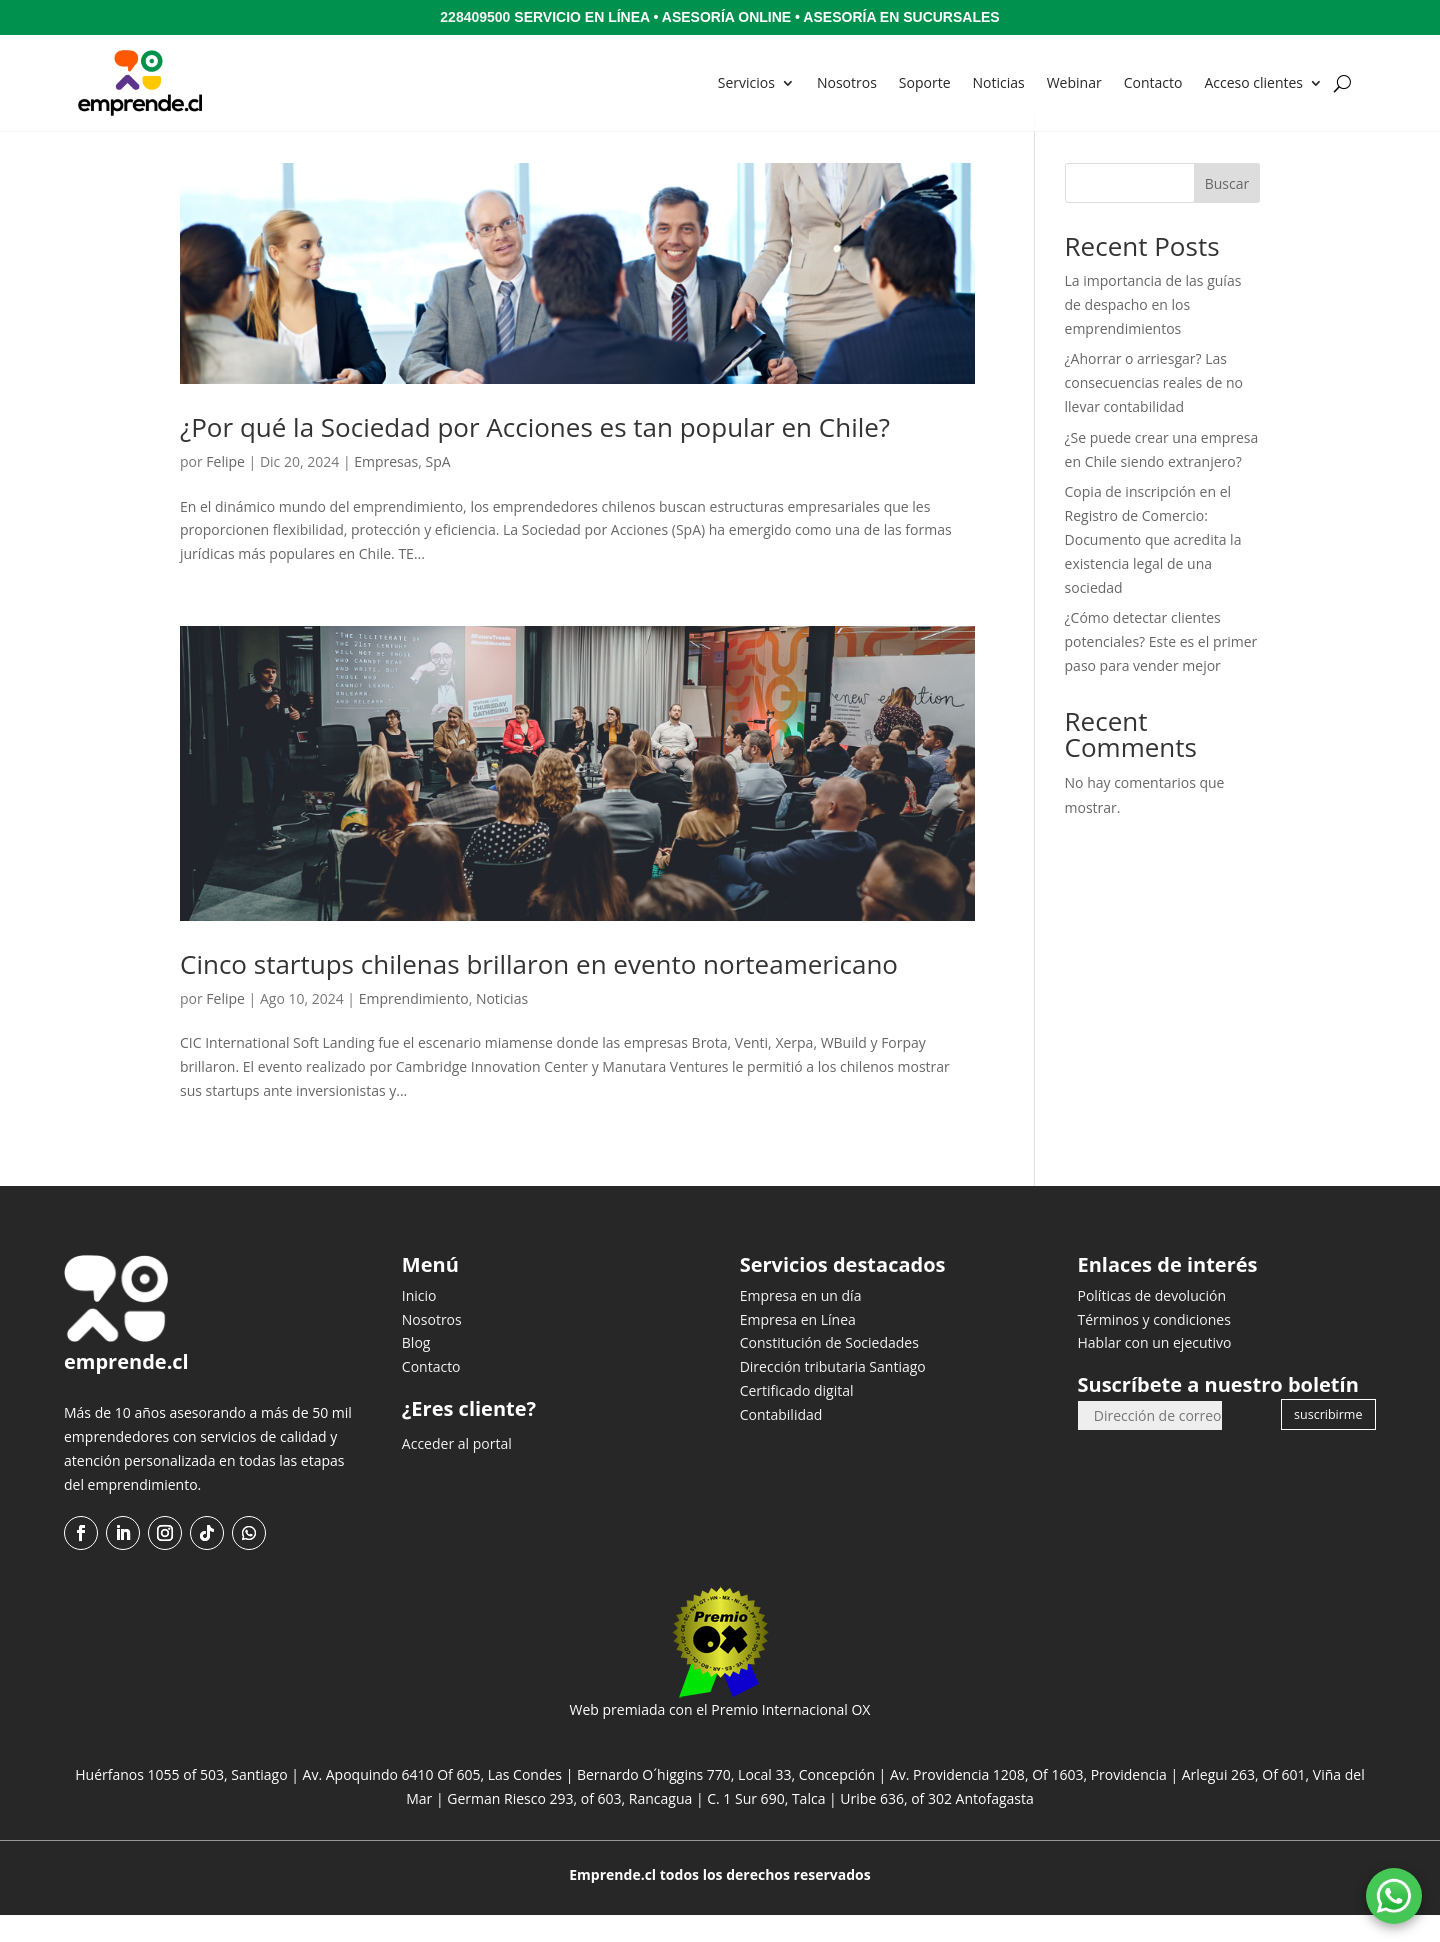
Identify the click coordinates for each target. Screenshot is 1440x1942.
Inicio (419, 1322)
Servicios (746, 82)
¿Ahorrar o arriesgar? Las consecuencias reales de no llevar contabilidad (1154, 409)
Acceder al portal (457, 1470)
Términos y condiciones (1153, 1346)
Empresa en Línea (798, 1346)
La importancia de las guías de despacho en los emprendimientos (1153, 331)
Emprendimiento (414, 1025)
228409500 (475, 17)
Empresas (386, 488)
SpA (438, 488)
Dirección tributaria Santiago (833, 1393)
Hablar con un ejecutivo (1154, 1369)
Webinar (1074, 82)
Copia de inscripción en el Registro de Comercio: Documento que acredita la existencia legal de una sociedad (1153, 566)
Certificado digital (797, 1417)
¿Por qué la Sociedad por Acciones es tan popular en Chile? (535, 454)
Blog (416, 1369)
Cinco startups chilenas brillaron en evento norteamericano (539, 991)
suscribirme (1328, 1441)
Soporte (925, 82)
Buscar (1227, 210)
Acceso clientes (1253, 82)
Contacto (1153, 82)
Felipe (225, 488)
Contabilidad (781, 1441)
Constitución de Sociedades (829, 1369)
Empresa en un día (801, 1322)
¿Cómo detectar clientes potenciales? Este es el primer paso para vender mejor (1161, 668)
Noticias (999, 82)
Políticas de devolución (1151, 1322)
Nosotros (847, 82)
